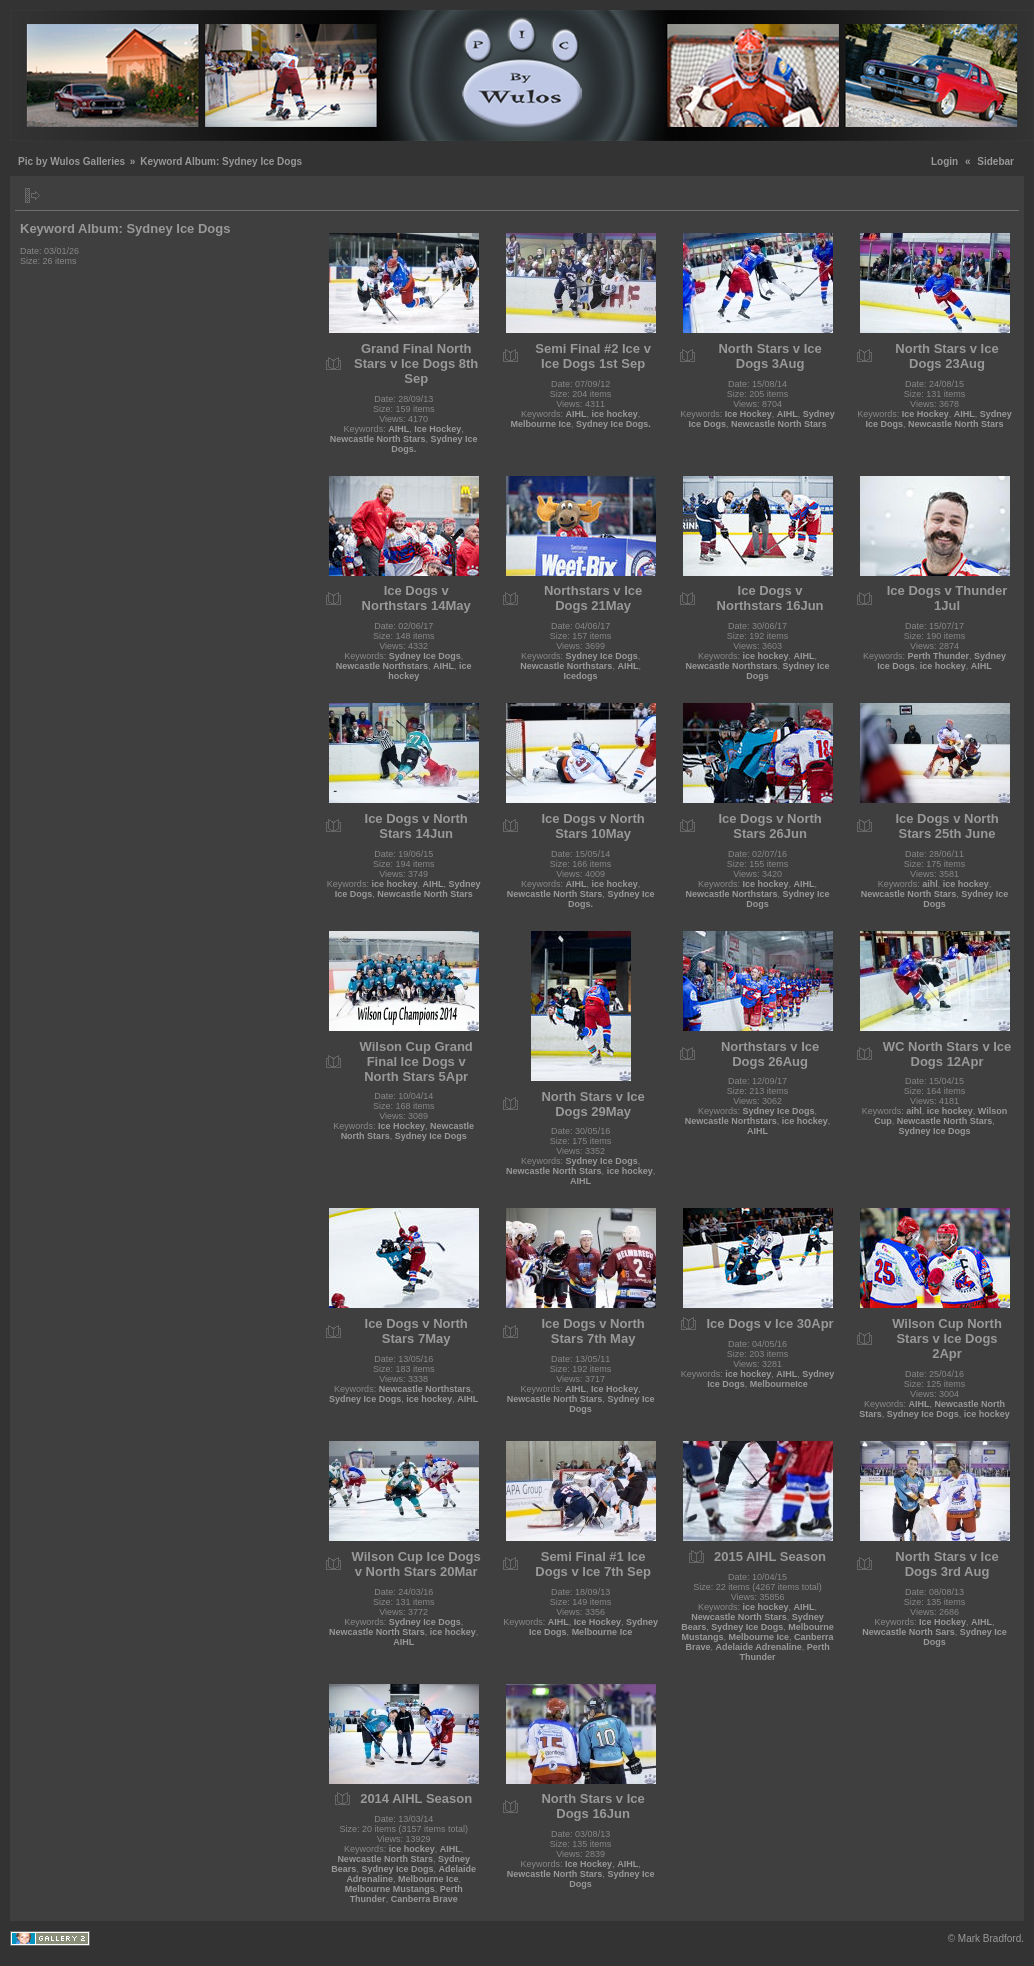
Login (944, 161)
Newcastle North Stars (378, 439)
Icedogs (581, 676)
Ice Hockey (437, 429)
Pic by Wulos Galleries (71, 161)
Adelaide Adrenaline (758, 1647)
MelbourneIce (779, 1384)
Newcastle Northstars (382, 666)
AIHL (398, 429)
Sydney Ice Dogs (425, 656)
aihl (930, 884)
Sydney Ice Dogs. (613, 424)
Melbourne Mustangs (390, 1889)
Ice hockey (766, 884)
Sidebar (995, 161)
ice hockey (615, 414)
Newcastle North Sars (908, 1632)
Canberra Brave (424, 1899)
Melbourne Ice (541, 424)
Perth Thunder (939, 656)
